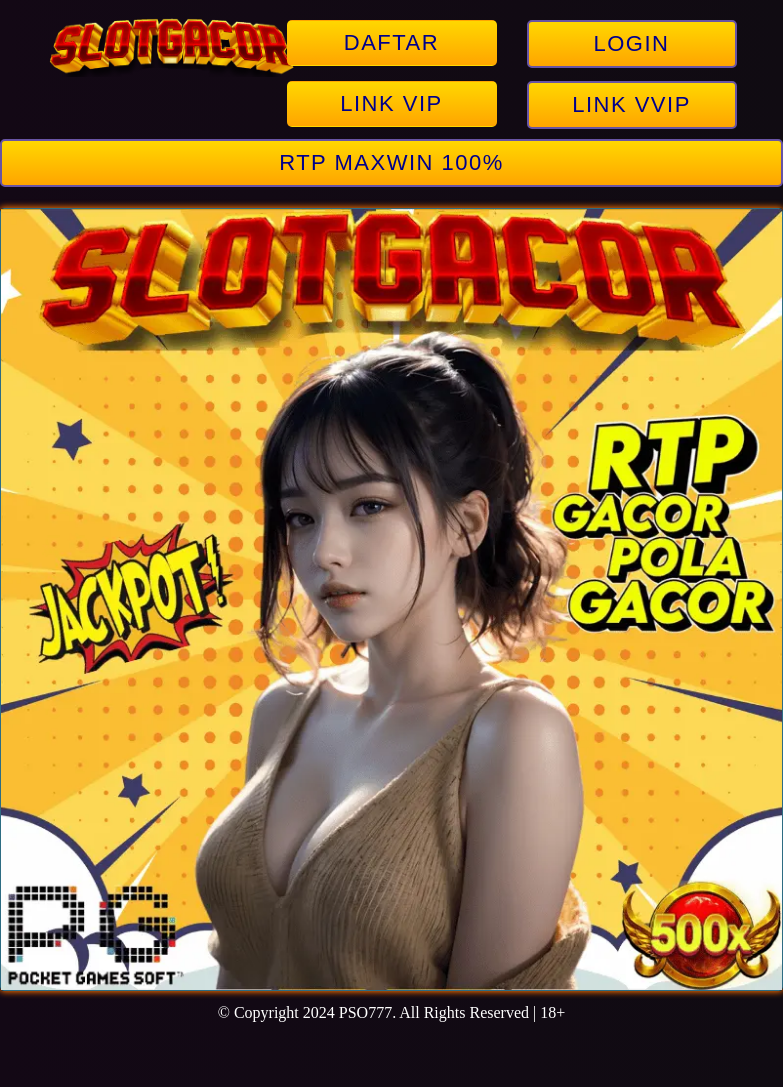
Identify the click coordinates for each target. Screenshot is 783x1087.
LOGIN (632, 43)
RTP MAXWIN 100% (391, 162)
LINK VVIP (631, 104)
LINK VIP (391, 103)
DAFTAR (391, 42)
